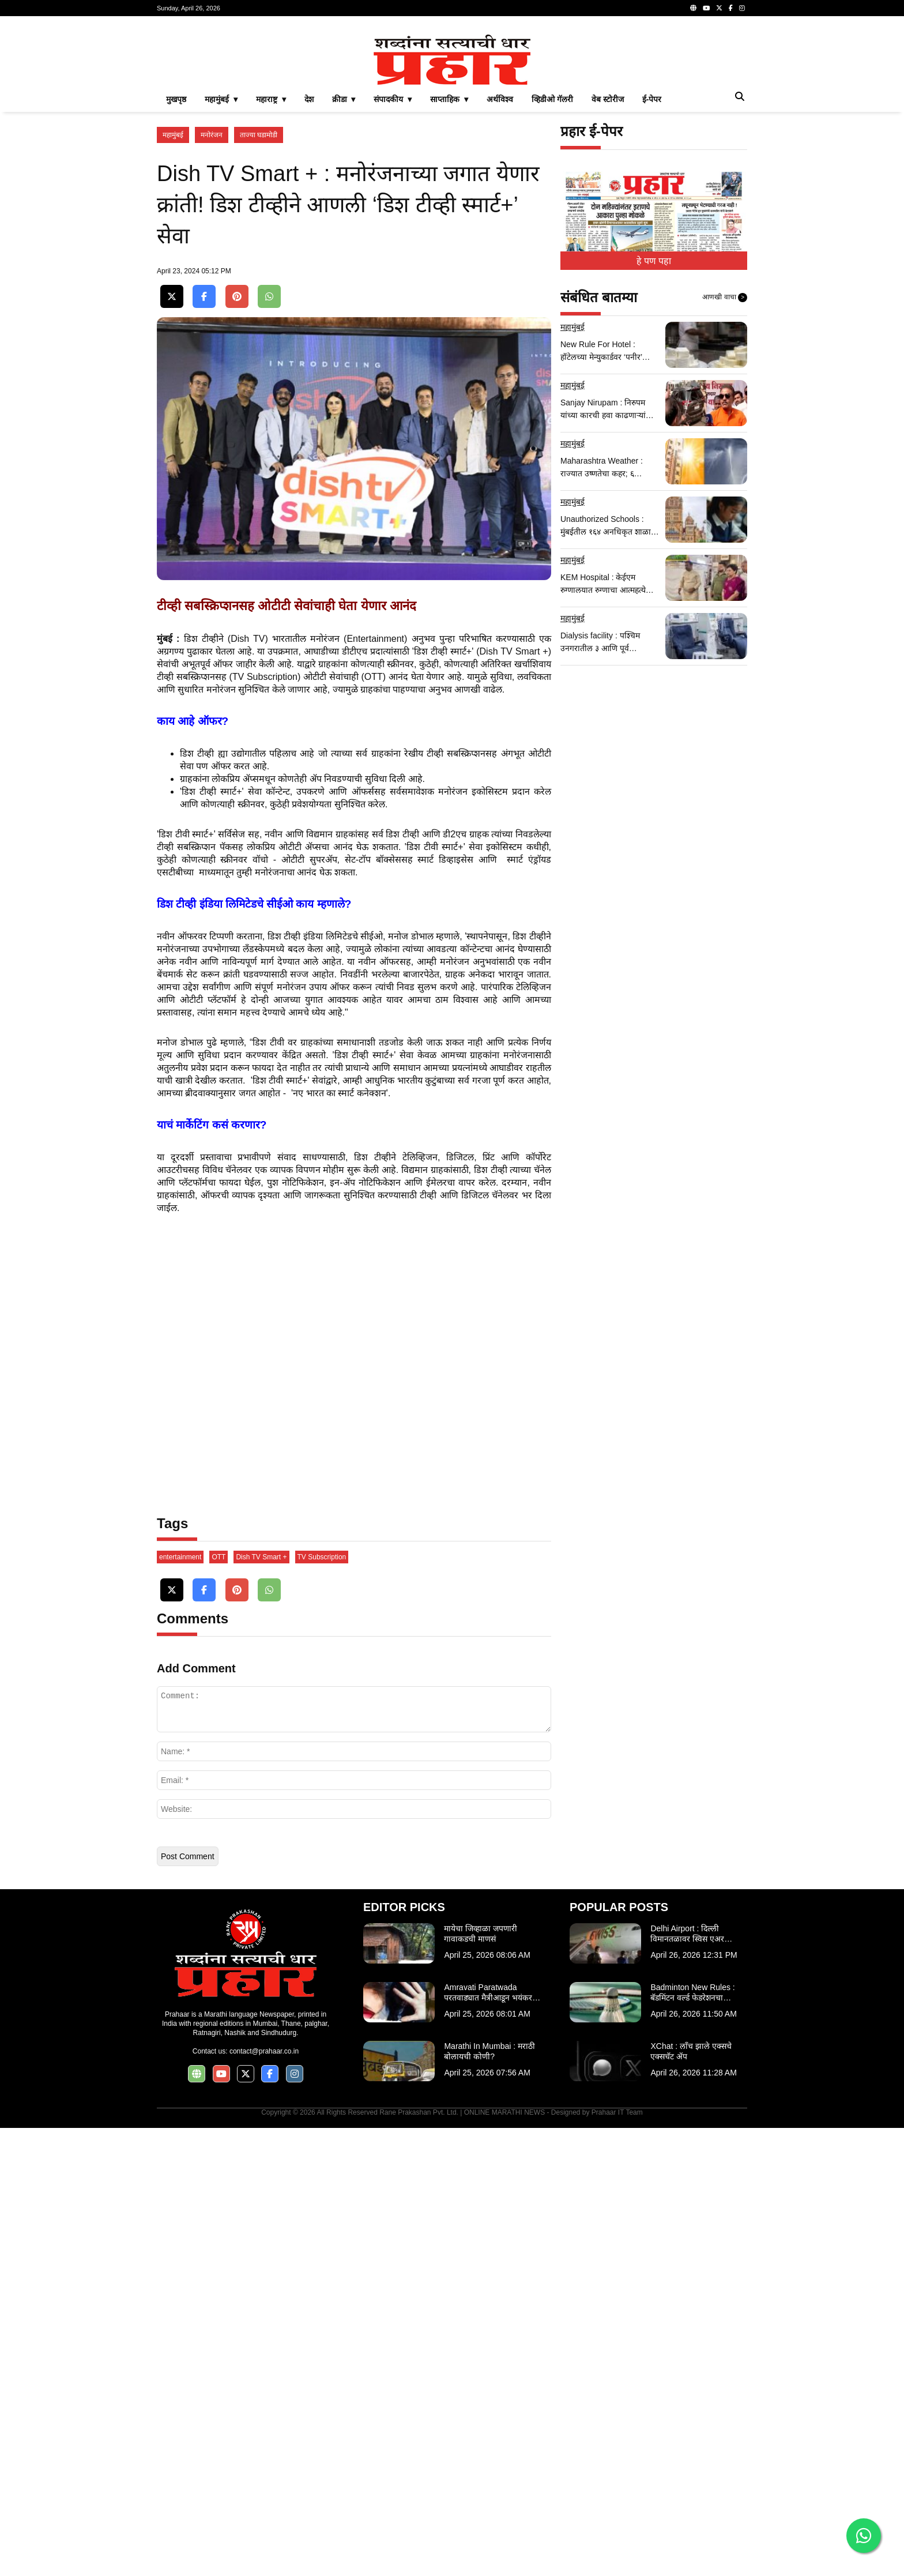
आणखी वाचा (724, 459)
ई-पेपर (652, 260)
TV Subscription (321, 2005)
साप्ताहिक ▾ (449, 260)
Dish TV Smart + (261, 2005)
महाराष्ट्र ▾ (271, 260)
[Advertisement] (452, 106)
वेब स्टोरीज (608, 260)
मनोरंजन (212, 296)
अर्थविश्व (500, 260)
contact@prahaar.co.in (264, 2499)
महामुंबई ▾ (221, 260)
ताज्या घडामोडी (258, 296)
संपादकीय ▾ (393, 260)
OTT (218, 2005)
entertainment (180, 2005)
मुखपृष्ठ (176, 260)
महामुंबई (173, 296)
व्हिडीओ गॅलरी (552, 260)
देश (309, 260)
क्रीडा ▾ (344, 260)
